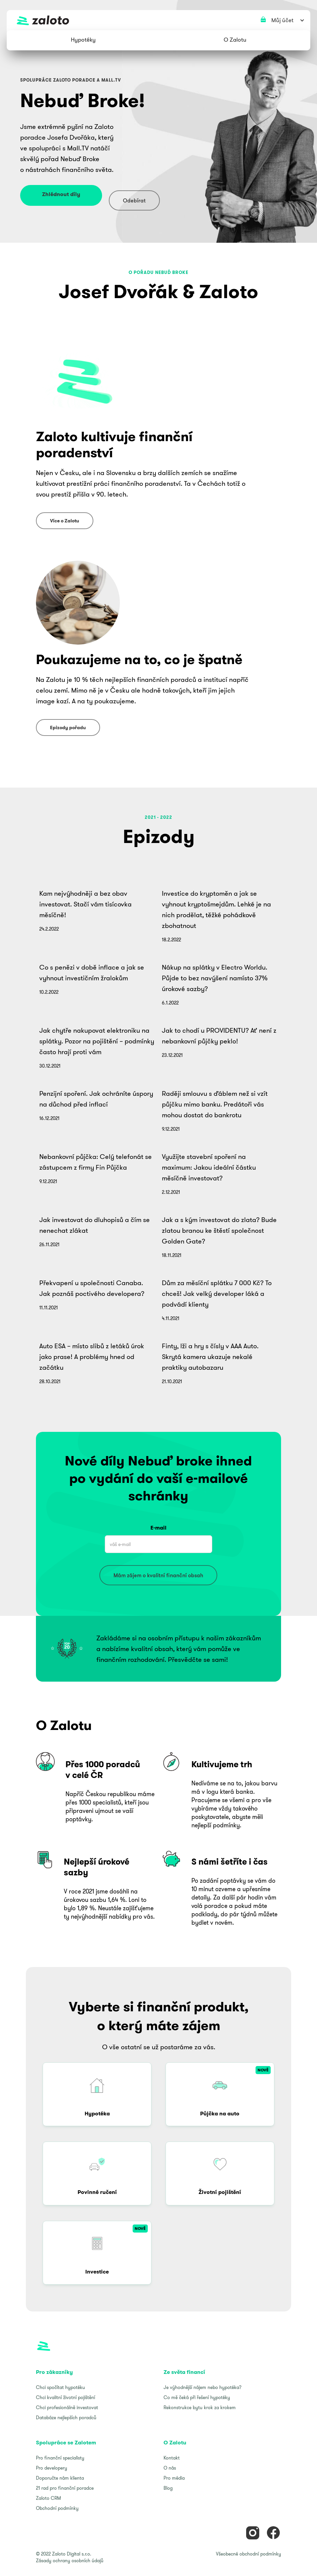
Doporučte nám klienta (60, 2478)
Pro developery (51, 2468)
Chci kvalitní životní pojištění (65, 2397)
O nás (170, 2468)
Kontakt (172, 2458)
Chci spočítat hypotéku (60, 2387)
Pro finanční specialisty (60, 2458)
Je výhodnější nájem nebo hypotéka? (202, 2387)
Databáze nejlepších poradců (66, 2418)
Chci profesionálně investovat (67, 2407)
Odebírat (134, 200)
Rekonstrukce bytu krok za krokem (200, 2407)
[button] (83, 40)
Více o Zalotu (64, 521)
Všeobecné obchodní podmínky (248, 2554)
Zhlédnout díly (61, 194)
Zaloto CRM (48, 2498)
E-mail (158, 1528)
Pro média (174, 2478)
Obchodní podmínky (57, 2508)
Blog (168, 2488)
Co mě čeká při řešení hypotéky (197, 2397)
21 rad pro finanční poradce (65, 2488)
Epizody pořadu (68, 727)
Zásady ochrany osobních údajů (69, 2561)
